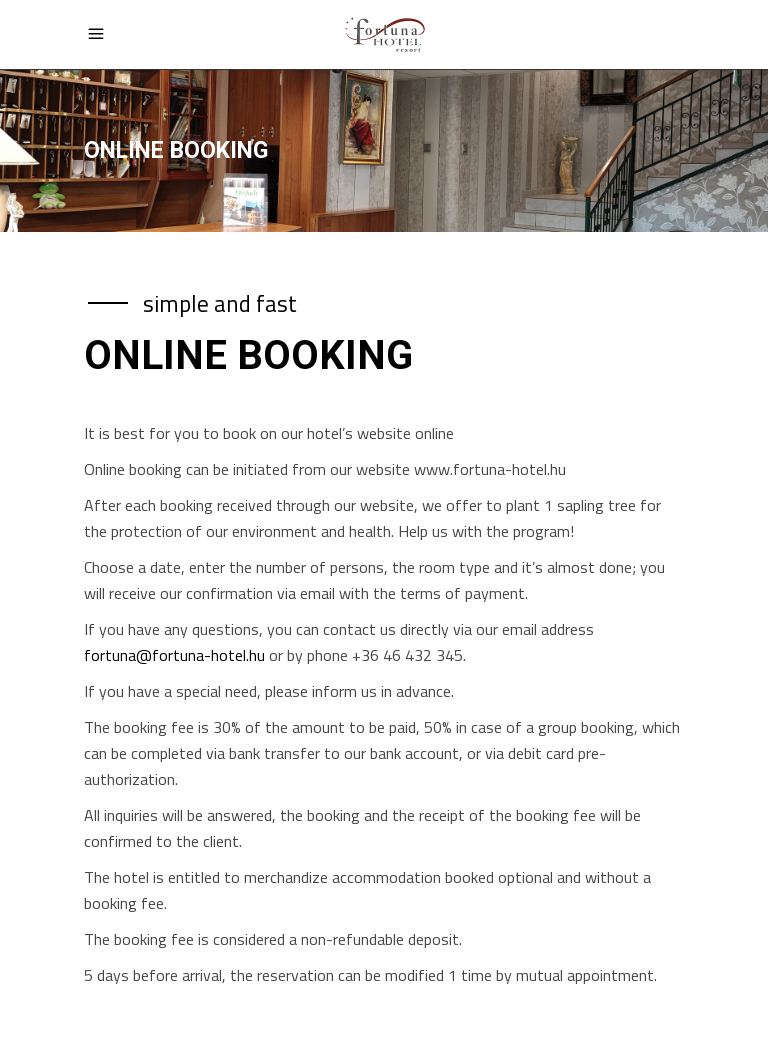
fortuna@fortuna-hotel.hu (174, 655)
